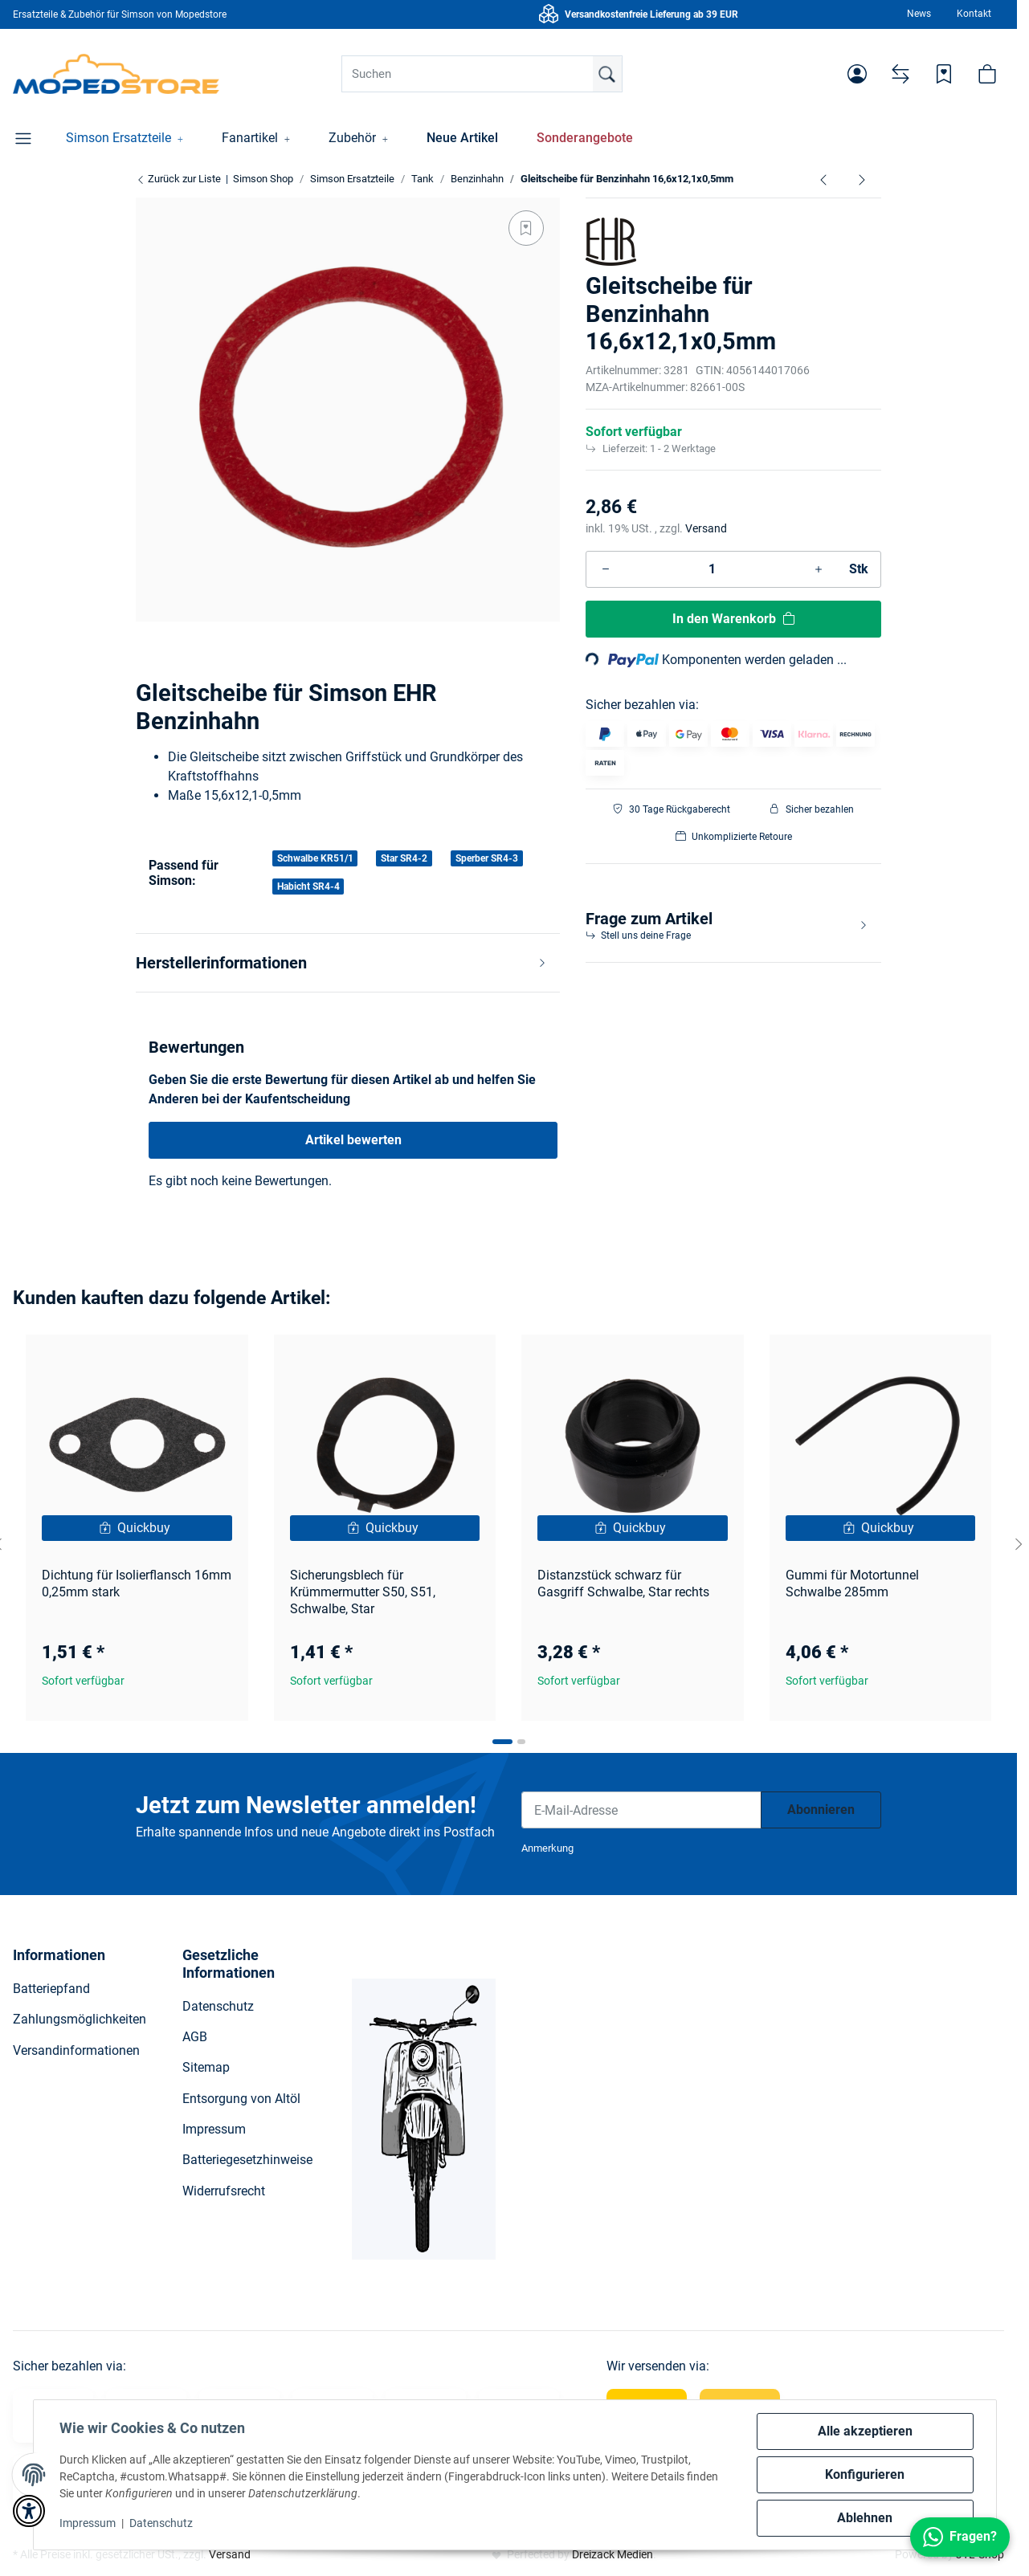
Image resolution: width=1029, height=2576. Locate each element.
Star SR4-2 (404, 858)
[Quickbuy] (137, 1528)
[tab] (502, 1741)
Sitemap (206, 2067)
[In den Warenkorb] (733, 619)
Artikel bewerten (353, 1139)
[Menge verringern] (605, 569)
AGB (194, 2036)
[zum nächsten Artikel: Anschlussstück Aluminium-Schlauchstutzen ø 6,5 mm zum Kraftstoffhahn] (862, 179)
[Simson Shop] (116, 74)
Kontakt (974, 13)
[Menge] (712, 569)
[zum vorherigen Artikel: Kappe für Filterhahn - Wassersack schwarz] (823, 179)
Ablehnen (864, 2517)
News (919, 13)
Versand (706, 528)
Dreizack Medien (612, 2554)
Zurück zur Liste (178, 179)
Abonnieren (821, 1809)
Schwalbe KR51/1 (315, 858)
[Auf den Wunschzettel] (526, 228)
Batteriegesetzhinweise (247, 2159)
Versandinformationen (76, 2050)
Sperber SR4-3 (486, 858)
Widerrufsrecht (223, 2191)
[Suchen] (482, 74)
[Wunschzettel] (944, 74)
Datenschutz (161, 2523)
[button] (857, 74)
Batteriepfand (51, 1988)
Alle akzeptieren (865, 2431)
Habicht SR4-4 (308, 886)
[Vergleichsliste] (900, 74)
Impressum (87, 2523)
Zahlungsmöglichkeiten (79, 2019)
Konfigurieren (864, 2474)
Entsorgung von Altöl (241, 2098)
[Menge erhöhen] (818, 569)
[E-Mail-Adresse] (641, 1809)
